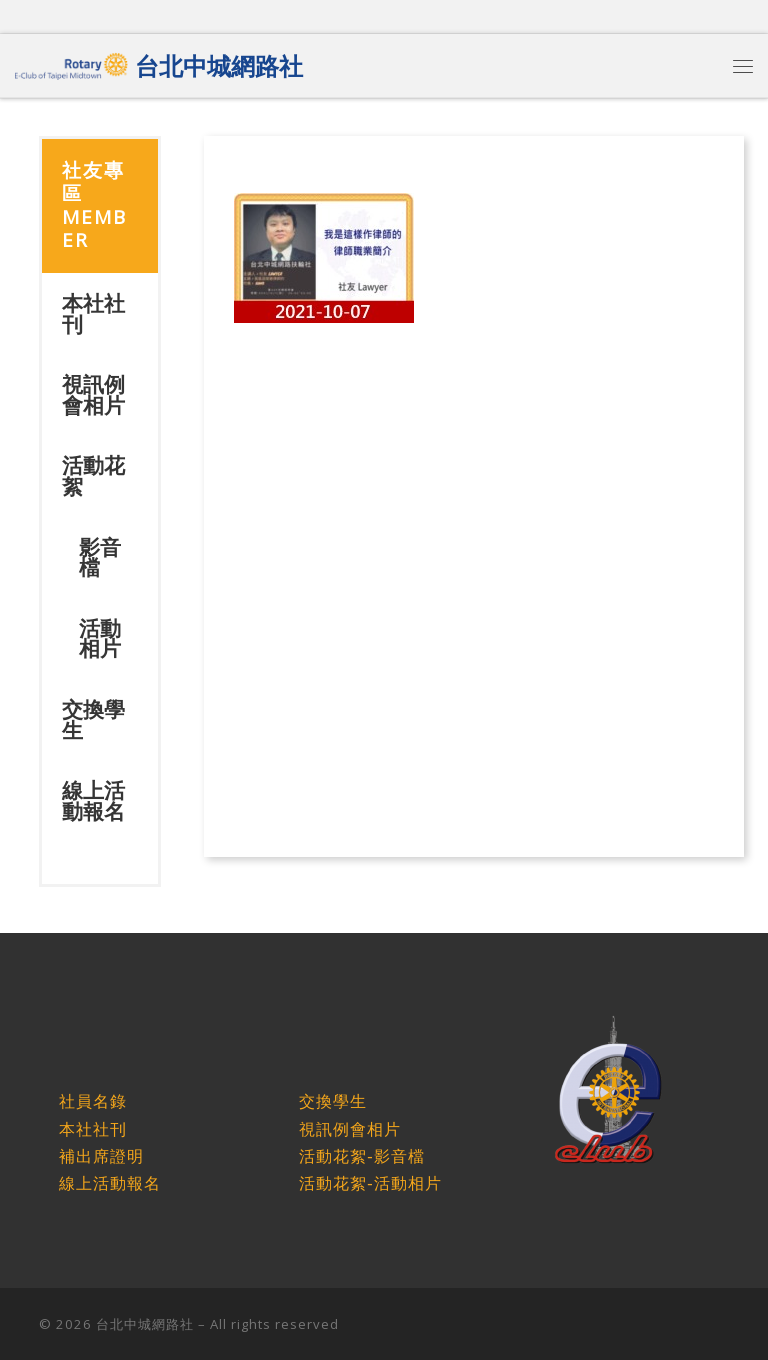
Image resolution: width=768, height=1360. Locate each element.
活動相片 (100, 638)
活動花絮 (93, 475)
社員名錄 (93, 1101)
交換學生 (93, 719)
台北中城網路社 (145, 1324)
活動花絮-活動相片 (370, 1183)
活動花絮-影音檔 (361, 1156)
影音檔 (100, 557)
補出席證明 (101, 1156)
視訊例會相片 (93, 394)
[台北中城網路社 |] (71, 62)
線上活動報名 (93, 800)
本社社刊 (93, 313)
